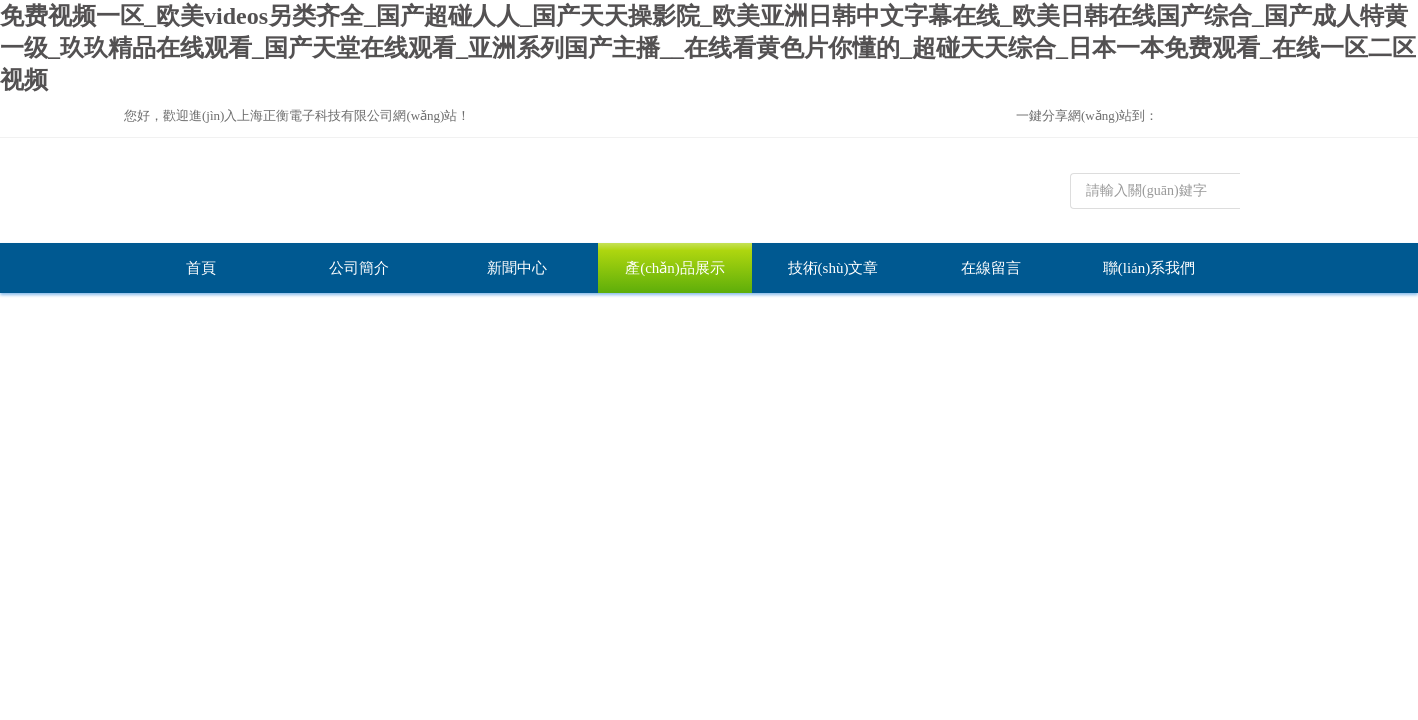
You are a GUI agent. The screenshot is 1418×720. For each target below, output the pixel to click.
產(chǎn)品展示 (675, 268)
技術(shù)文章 (833, 268)
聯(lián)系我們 (1149, 268)
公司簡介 (359, 268)
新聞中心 (517, 268)
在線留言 (991, 268)
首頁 (201, 268)
